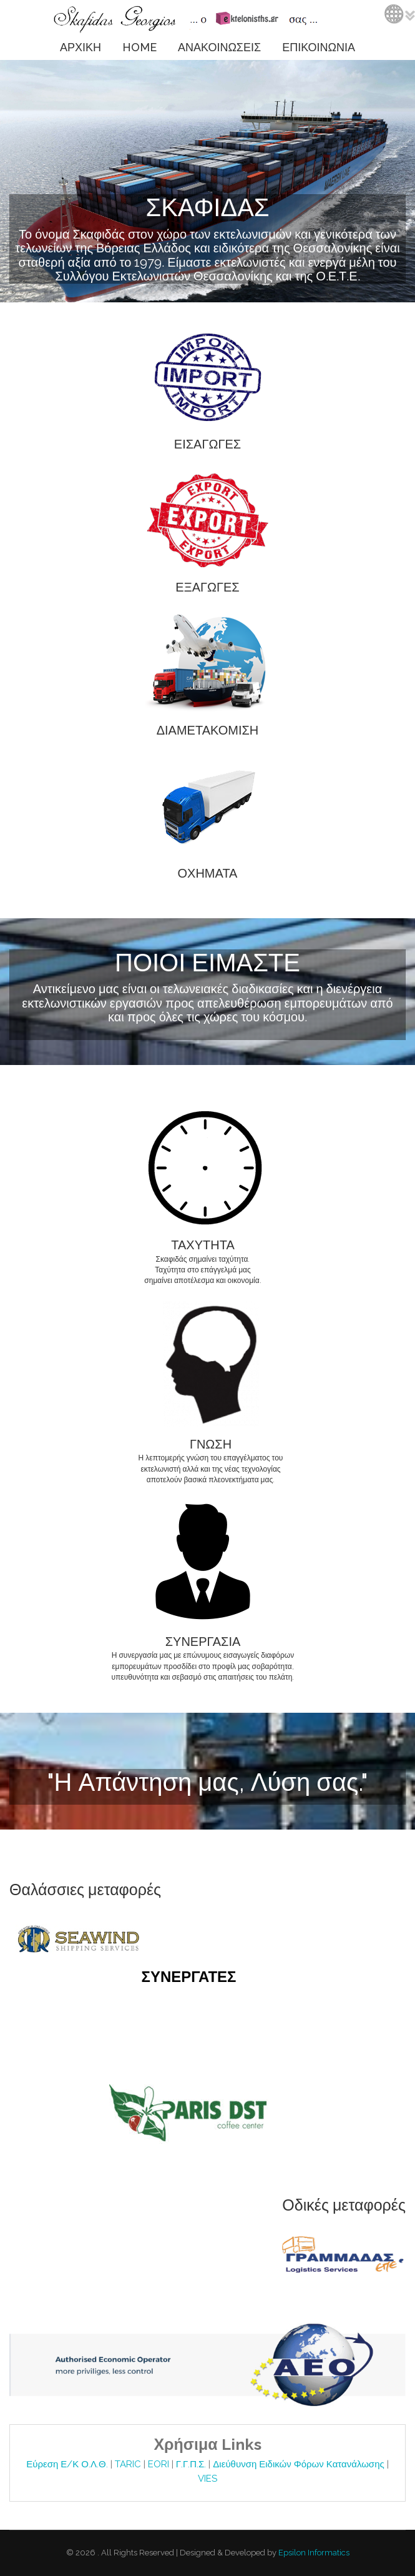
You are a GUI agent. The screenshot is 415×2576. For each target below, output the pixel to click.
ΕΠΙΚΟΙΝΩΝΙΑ (318, 47)
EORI (160, 2464)
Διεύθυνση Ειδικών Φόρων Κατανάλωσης (299, 2464)
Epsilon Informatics (312, 2552)
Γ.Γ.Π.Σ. (192, 2464)
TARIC (128, 2464)
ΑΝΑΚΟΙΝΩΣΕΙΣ (219, 47)
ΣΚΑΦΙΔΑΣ (207, 207)
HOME (139, 47)
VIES (207, 2478)
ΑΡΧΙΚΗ (80, 47)
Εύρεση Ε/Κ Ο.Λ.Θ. (68, 2464)
